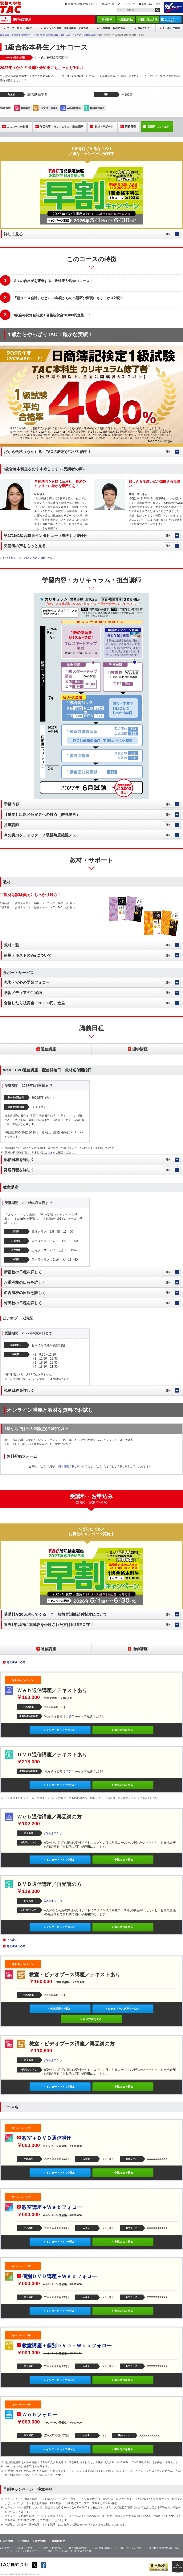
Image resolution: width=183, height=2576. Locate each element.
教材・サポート (104, 126)
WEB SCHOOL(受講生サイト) (83, 4)
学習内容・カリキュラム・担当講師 (61, 126)
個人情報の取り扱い (70, 1466)
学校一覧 (109, 4)
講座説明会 (126, 19)
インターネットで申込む (60, 1730)
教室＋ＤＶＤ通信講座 (46, 2138)
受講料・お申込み (158, 126)
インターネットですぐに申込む (172, 19)
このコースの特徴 (17, 126)
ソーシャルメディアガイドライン (23, 2551)
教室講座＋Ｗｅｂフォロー (52, 2207)
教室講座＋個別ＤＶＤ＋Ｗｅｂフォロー (67, 2345)
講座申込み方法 (149, 19)
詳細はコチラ (53, 1833)
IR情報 (23, 2540)
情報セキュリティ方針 (131, 2548)
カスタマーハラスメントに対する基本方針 (69, 2551)
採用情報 (40, 2540)
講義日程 (130, 126)
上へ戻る (12, 1939)
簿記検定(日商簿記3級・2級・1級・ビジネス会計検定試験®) (67, 35)
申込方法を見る (123, 1730)
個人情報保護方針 (78, 2548)
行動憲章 (4, 2548)
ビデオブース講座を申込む (124, 2008)
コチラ (70, 1716)
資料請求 (107, 19)
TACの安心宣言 (24, 2548)
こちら (49, 1152)
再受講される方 (16, 1662)
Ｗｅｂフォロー (39, 2414)
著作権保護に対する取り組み (164, 2548)
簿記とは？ (144, 28)
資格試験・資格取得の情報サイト (17, 35)
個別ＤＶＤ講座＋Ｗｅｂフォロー (59, 2276)
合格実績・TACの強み (112, 28)
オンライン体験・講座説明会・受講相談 (66, 28)
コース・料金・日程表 (19, 28)
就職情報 (57, 2540)
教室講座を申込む (60, 2008)
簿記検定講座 (22, 19)
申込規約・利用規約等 (50, 2548)
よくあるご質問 (171, 28)
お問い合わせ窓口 (151, 4)
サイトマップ (128, 4)
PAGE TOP (177, 2567)
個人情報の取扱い (103, 2548)
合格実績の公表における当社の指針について (29, 557)
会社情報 (7, 2540)
